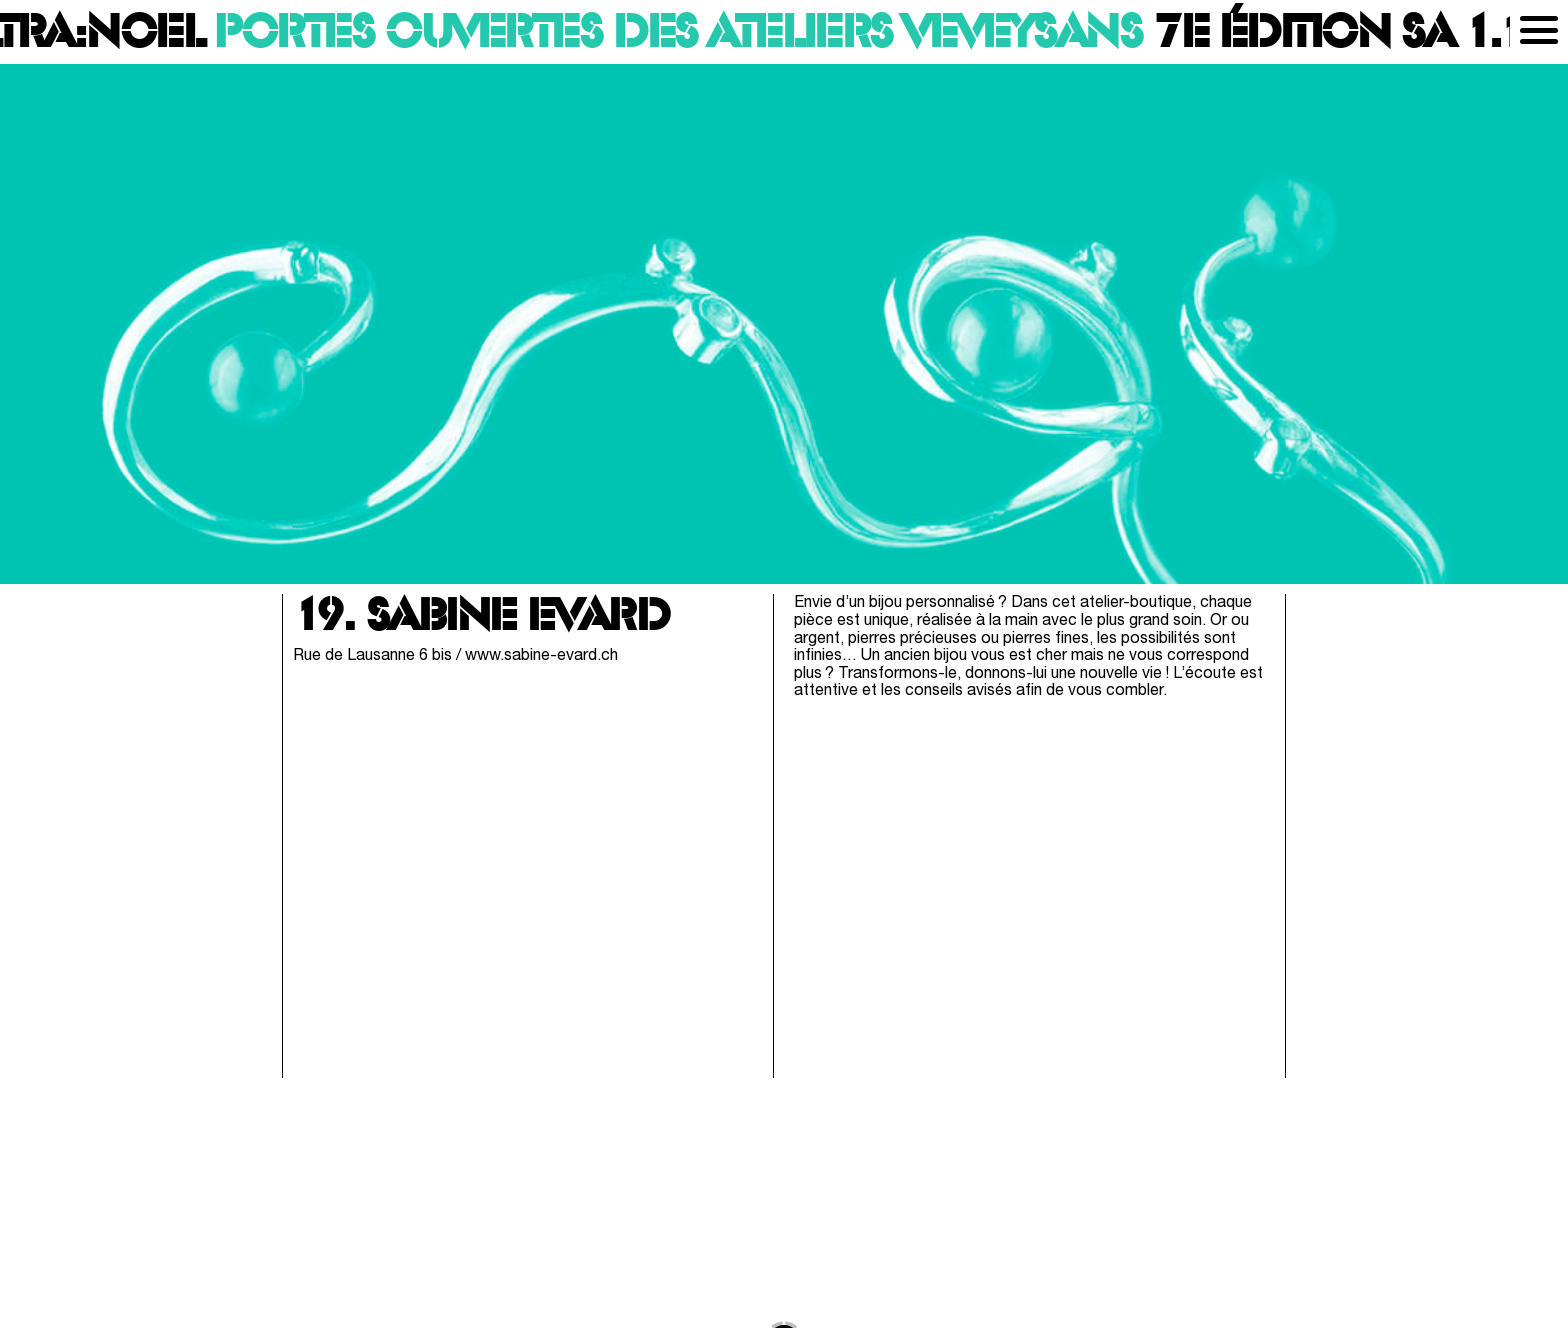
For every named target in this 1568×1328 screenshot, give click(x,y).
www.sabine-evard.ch (541, 656)
